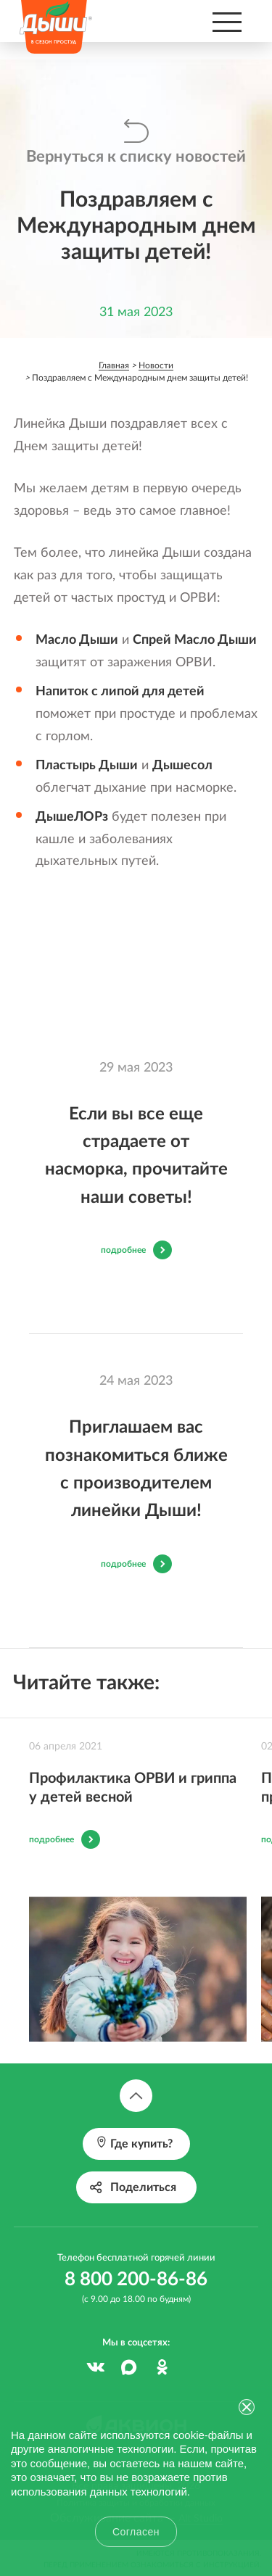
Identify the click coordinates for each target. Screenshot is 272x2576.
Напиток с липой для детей (120, 691)
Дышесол (182, 765)
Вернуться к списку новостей (136, 157)
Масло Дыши (77, 640)
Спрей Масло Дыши (195, 640)
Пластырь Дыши (87, 765)
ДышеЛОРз (72, 817)
